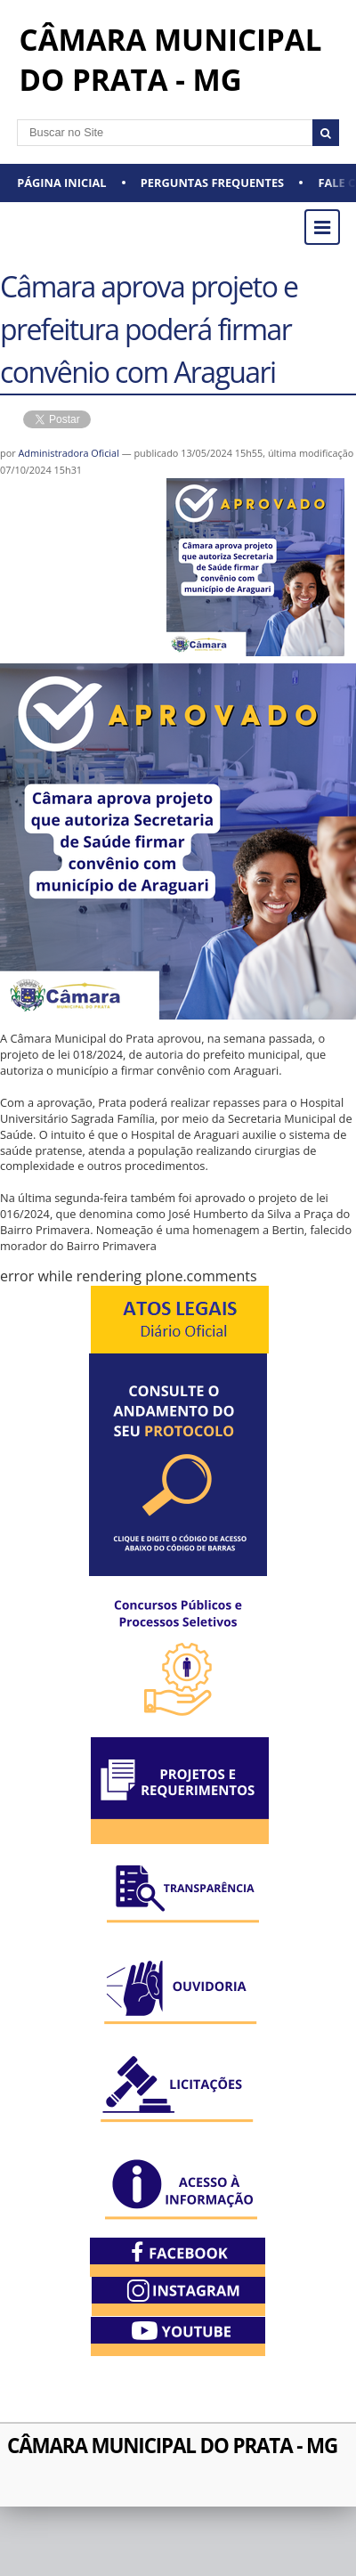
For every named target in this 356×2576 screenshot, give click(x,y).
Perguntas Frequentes (212, 183)
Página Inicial (61, 183)
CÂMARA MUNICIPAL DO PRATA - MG (172, 2445)
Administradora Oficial (69, 452)
